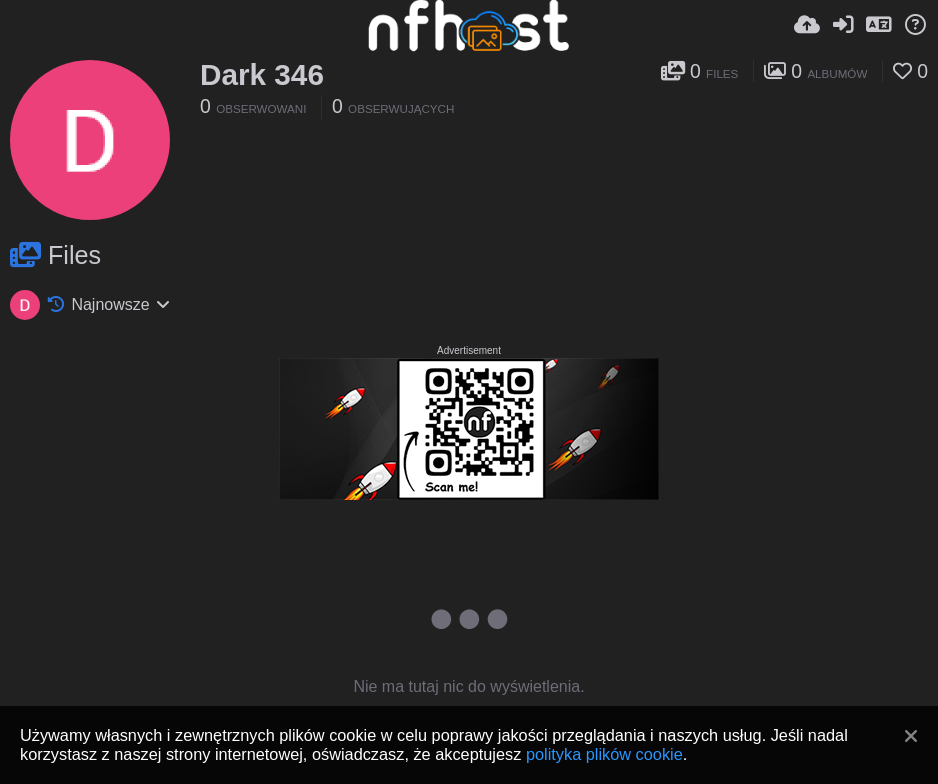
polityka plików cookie (604, 754)
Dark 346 (262, 74)
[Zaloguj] (843, 25)
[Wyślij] (807, 25)
